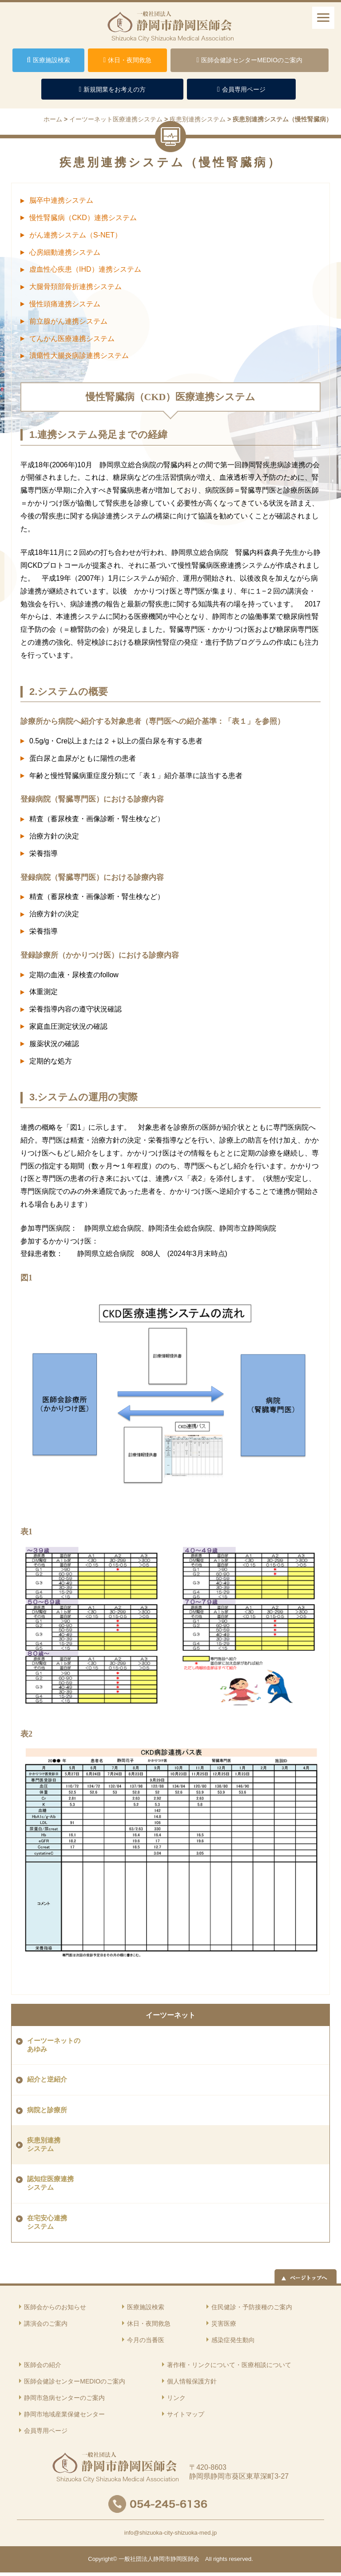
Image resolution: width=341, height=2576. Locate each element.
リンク (176, 2397)
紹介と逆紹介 (47, 2079)
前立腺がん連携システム (68, 321)
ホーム (53, 119)
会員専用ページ (45, 2430)
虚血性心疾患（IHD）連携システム (85, 269)
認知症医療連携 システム (50, 2183)
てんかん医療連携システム (72, 338)
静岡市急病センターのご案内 (64, 2397)
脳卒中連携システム (61, 200)
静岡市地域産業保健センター (64, 2414)
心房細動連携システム (64, 252)
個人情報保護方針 (192, 2381)
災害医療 (223, 2323)
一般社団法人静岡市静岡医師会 (159, 2559)
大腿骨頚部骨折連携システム (75, 286)
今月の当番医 (145, 2339)
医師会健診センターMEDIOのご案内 (74, 2381)
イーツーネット (170, 2015)
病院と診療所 (47, 2110)
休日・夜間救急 (148, 2323)
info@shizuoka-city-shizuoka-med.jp (170, 2532)
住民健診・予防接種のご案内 (251, 2307)
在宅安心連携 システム (47, 2222)
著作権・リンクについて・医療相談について (229, 2364)
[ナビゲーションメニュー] (323, 18)
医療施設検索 (145, 2307)
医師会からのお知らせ (55, 2307)
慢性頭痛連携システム (64, 304)
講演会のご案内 (45, 2323)
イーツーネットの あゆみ (53, 2045)
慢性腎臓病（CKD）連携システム (83, 217)
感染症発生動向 (233, 2339)
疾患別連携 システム (43, 2144)
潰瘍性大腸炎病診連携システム (79, 355)
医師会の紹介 (42, 2364)
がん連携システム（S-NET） (75, 235)
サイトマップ (185, 2414)
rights (220, 2559)
